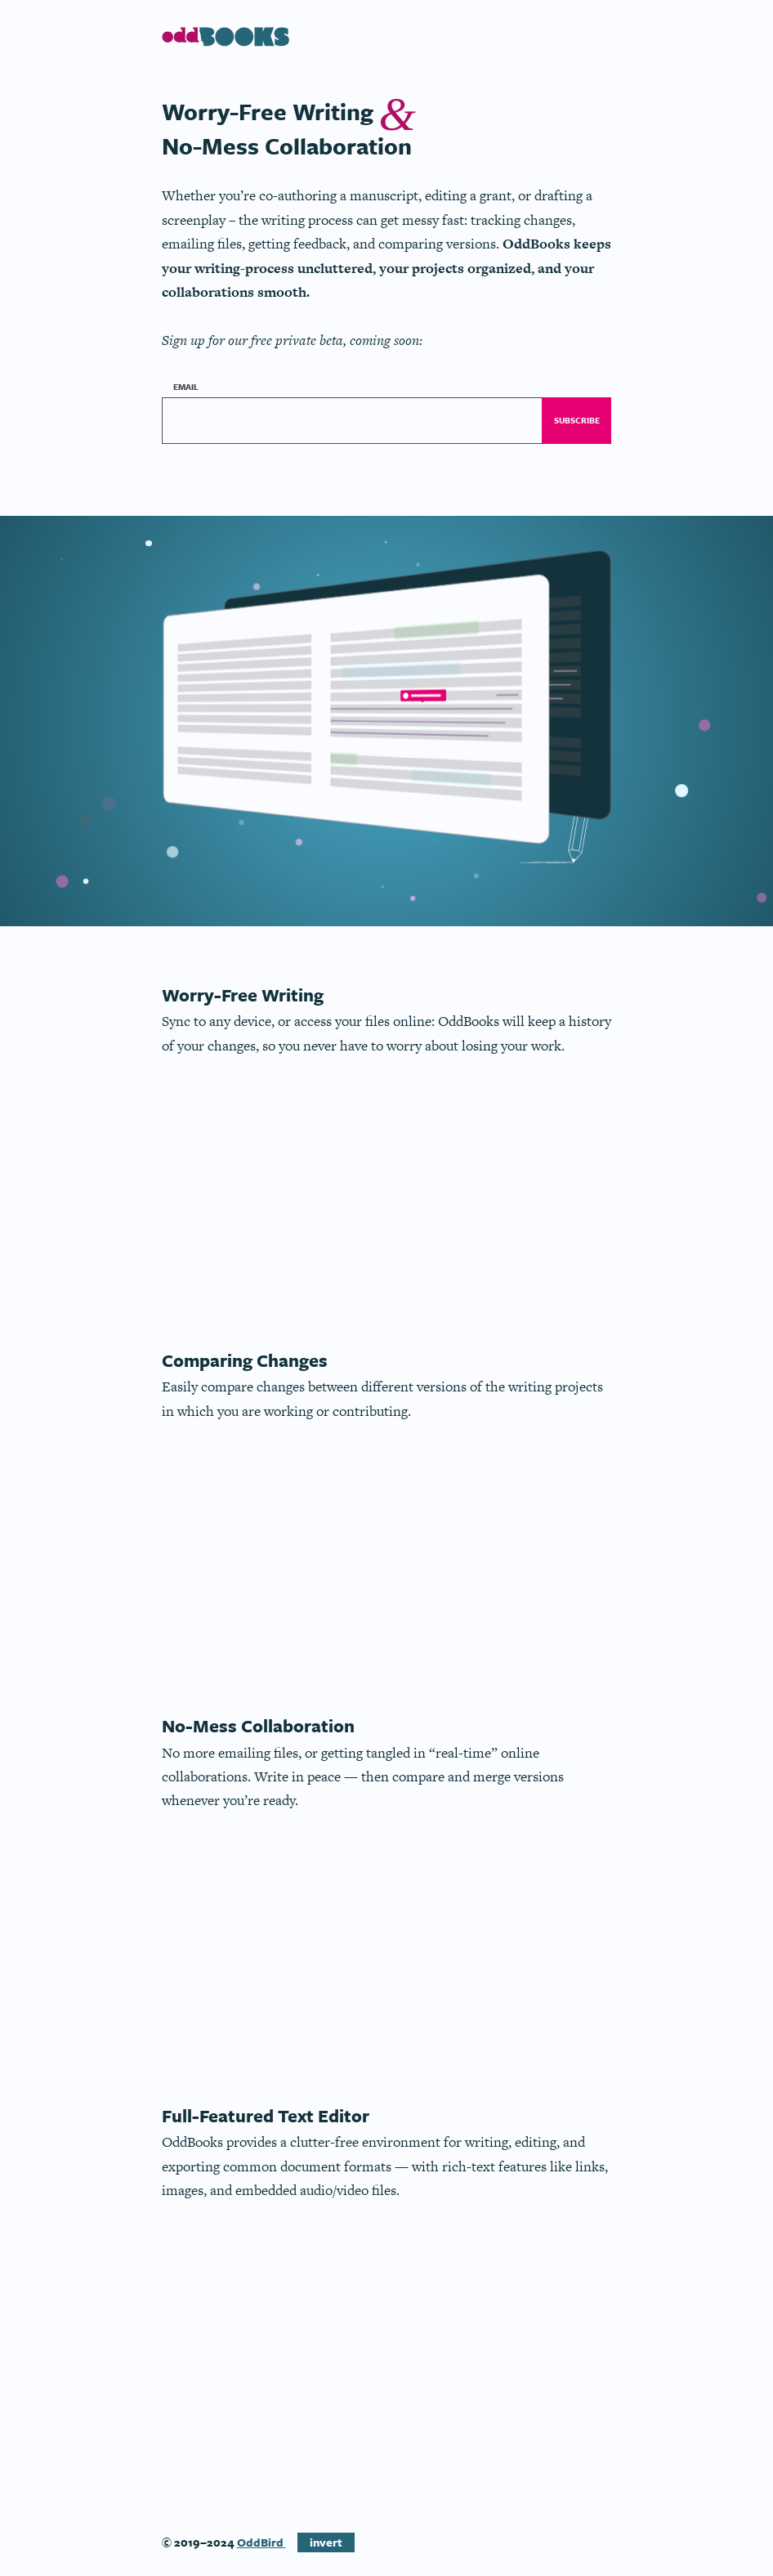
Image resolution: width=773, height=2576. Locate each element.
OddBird (261, 2542)
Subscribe (577, 420)
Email (187, 386)
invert (326, 2542)
